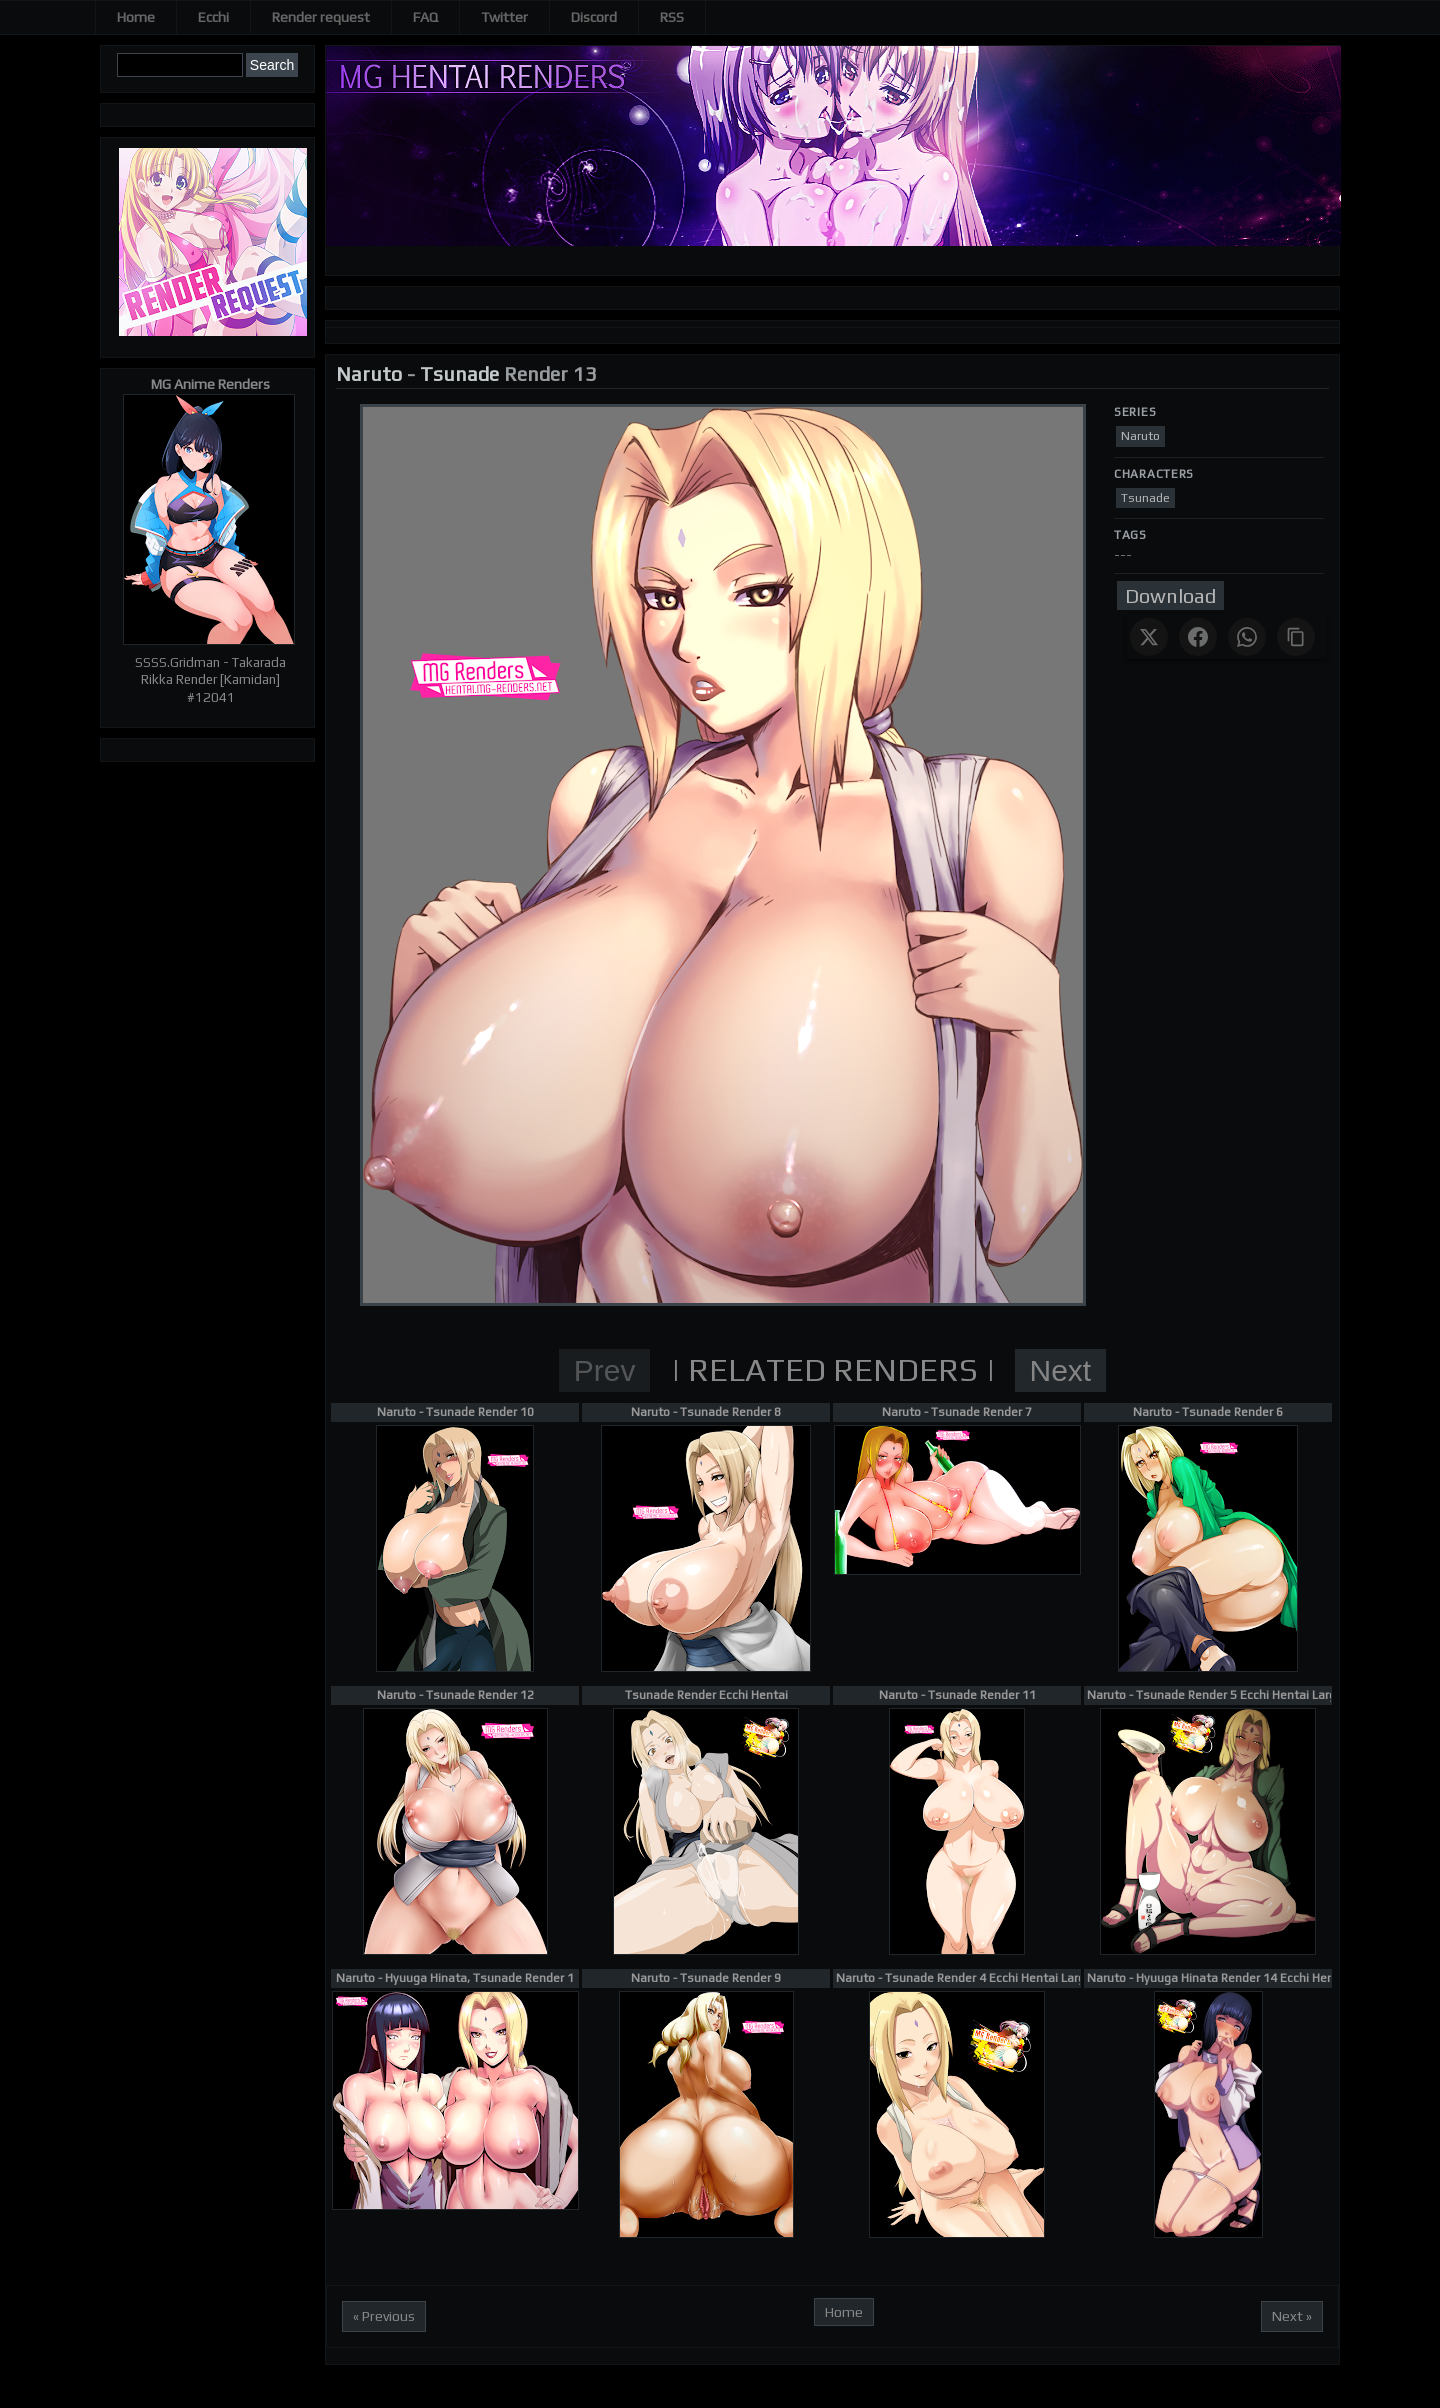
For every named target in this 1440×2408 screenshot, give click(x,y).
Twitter (504, 17)
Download (1170, 595)
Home (136, 17)
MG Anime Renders (210, 384)
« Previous (384, 2316)
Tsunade (459, 373)
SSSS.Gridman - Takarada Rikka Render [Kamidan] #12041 (210, 680)
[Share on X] (1149, 637)
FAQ (425, 17)
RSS (672, 17)
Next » (1292, 2316)
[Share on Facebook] (1198, 637)
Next (1061, 1370)
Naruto (369, 373)
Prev (605, 1370)
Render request (321, 17)
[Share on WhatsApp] (1247, 637)
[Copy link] (1296, 637)
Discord (594, 17)
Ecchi (213, 17)
